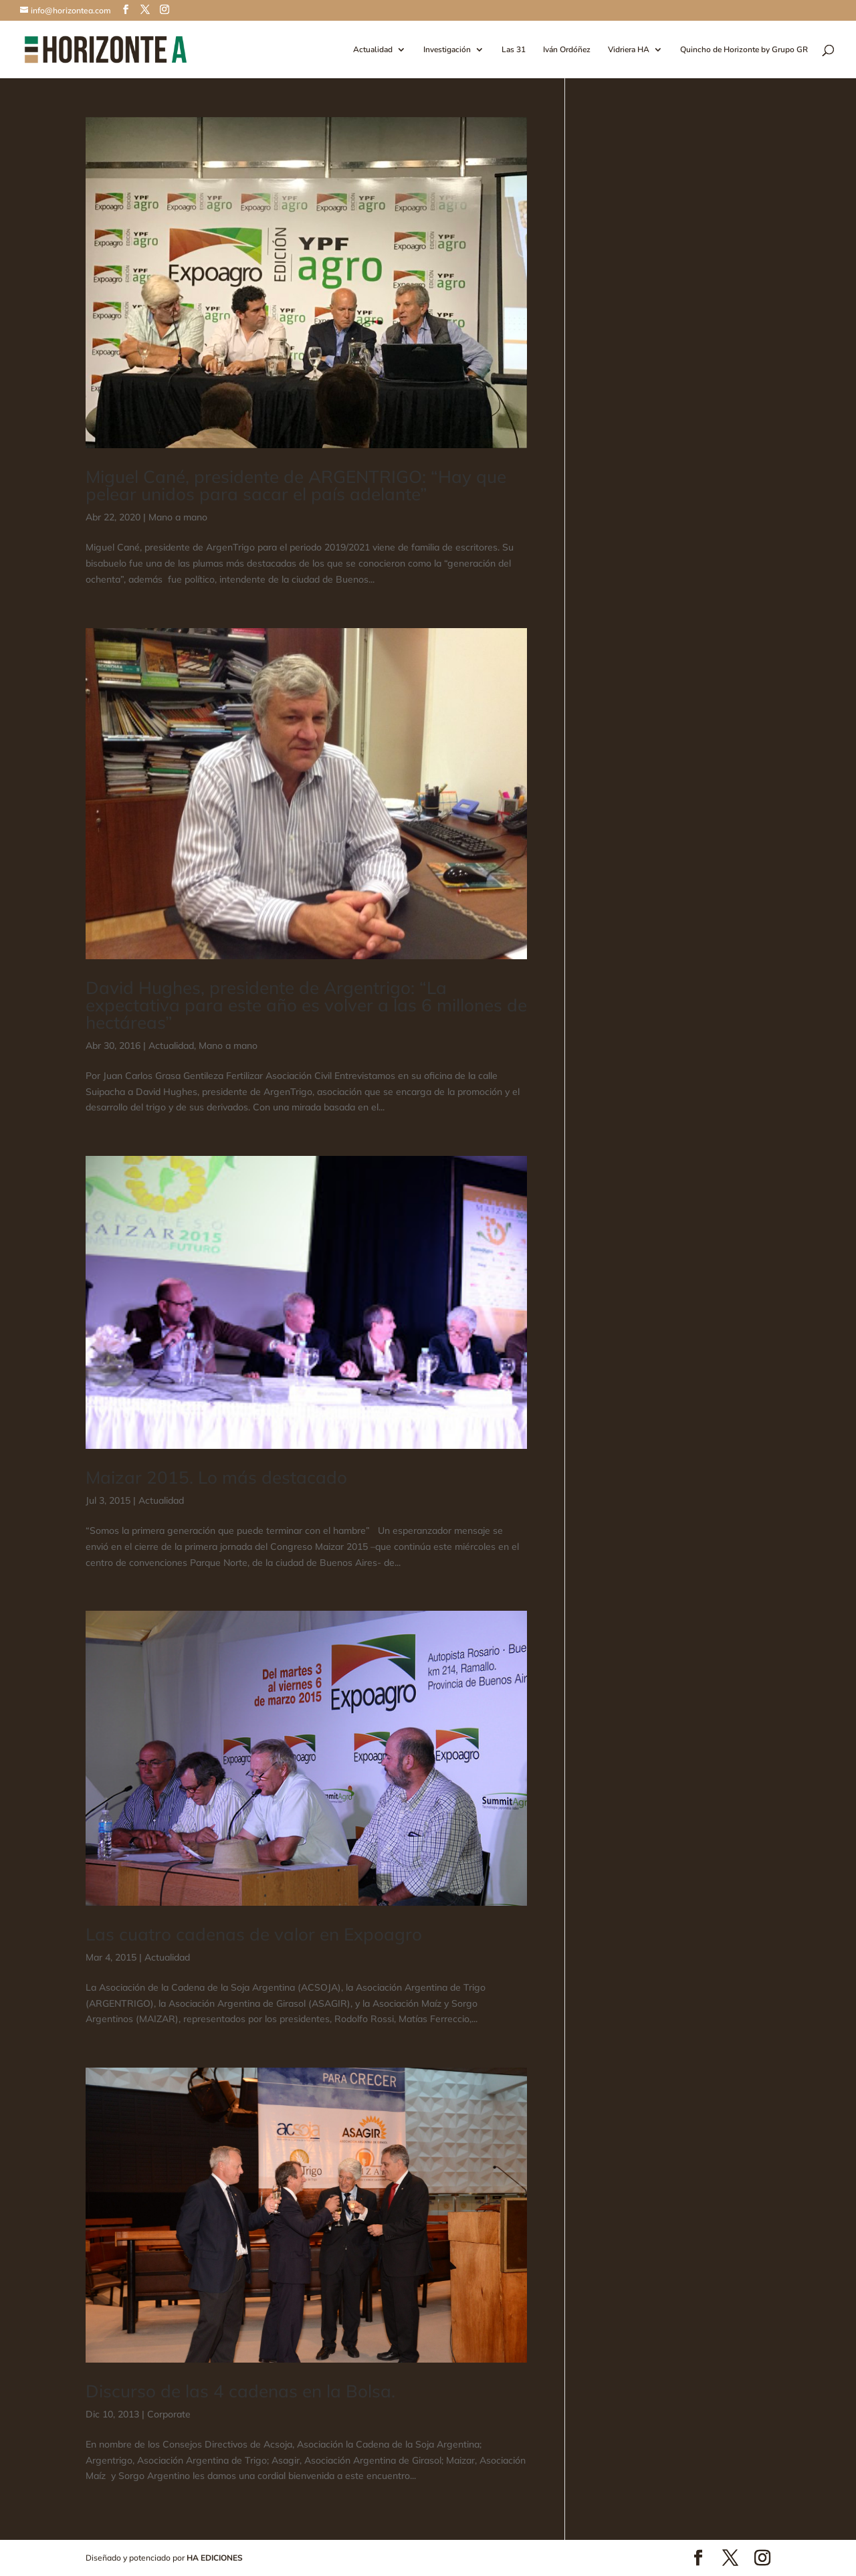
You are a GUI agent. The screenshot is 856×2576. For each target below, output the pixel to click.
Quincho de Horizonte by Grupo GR (744, 50)
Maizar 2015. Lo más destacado (216, 1477)
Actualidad (373, 50)
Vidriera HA (628, 50)
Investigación (447, 50)
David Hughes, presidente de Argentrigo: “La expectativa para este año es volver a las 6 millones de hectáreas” (306, 1005)
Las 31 (514, 50)
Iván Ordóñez (567, 50)
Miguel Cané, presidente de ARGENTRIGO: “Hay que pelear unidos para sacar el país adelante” (296, 485)
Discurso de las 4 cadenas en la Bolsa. (240, 2391)
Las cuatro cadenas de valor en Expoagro (254, 1934)
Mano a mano (177, 517)
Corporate (169, 2414)
